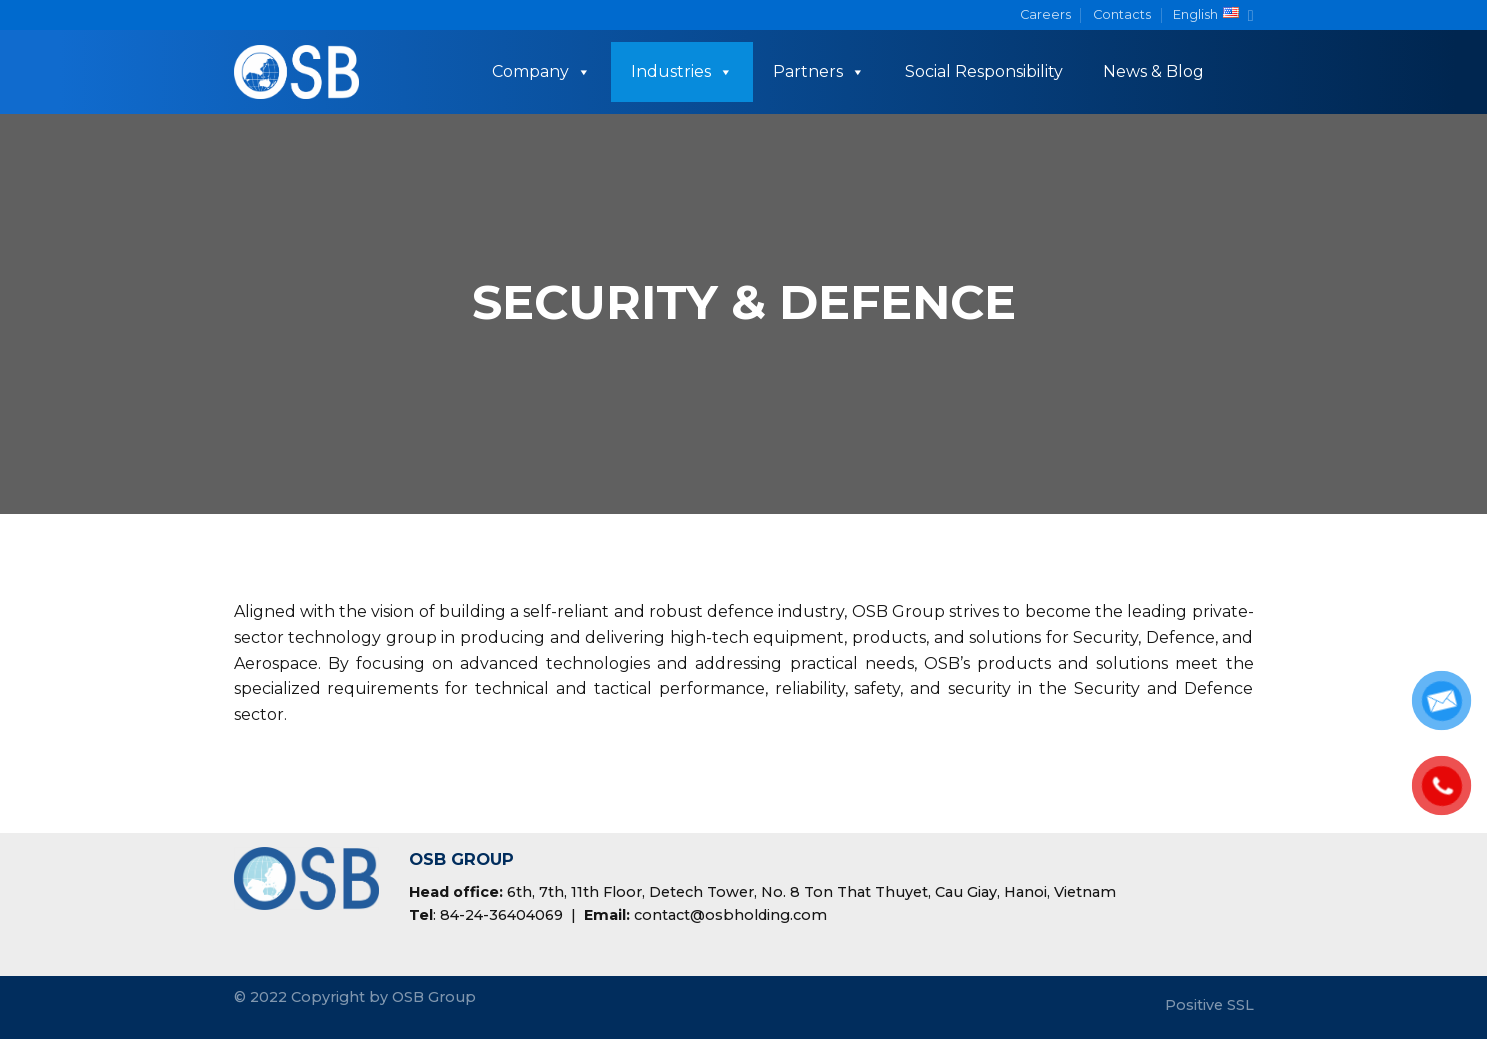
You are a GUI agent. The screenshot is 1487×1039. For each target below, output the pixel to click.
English (1213, 15)
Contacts (1122, 14)
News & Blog (1153, 71)
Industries (682, 71)
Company (541, 71)
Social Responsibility (984, 71)
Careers (1045, 14)
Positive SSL (1209, 1005)
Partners (819, 71)
